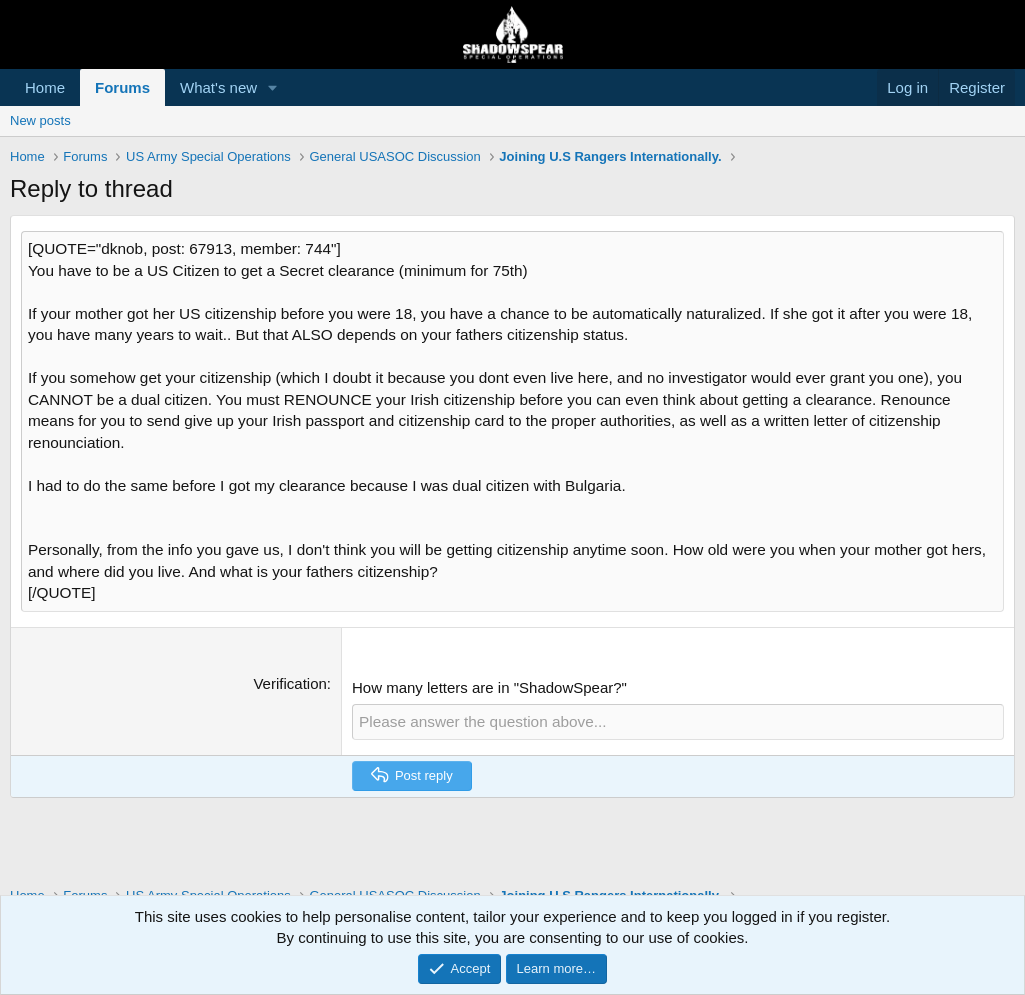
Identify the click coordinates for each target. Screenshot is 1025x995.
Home (45, 87)
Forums (122, 87)
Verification (289, 652)
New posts (40, 120)
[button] (273, 87)
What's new (218, 87)
